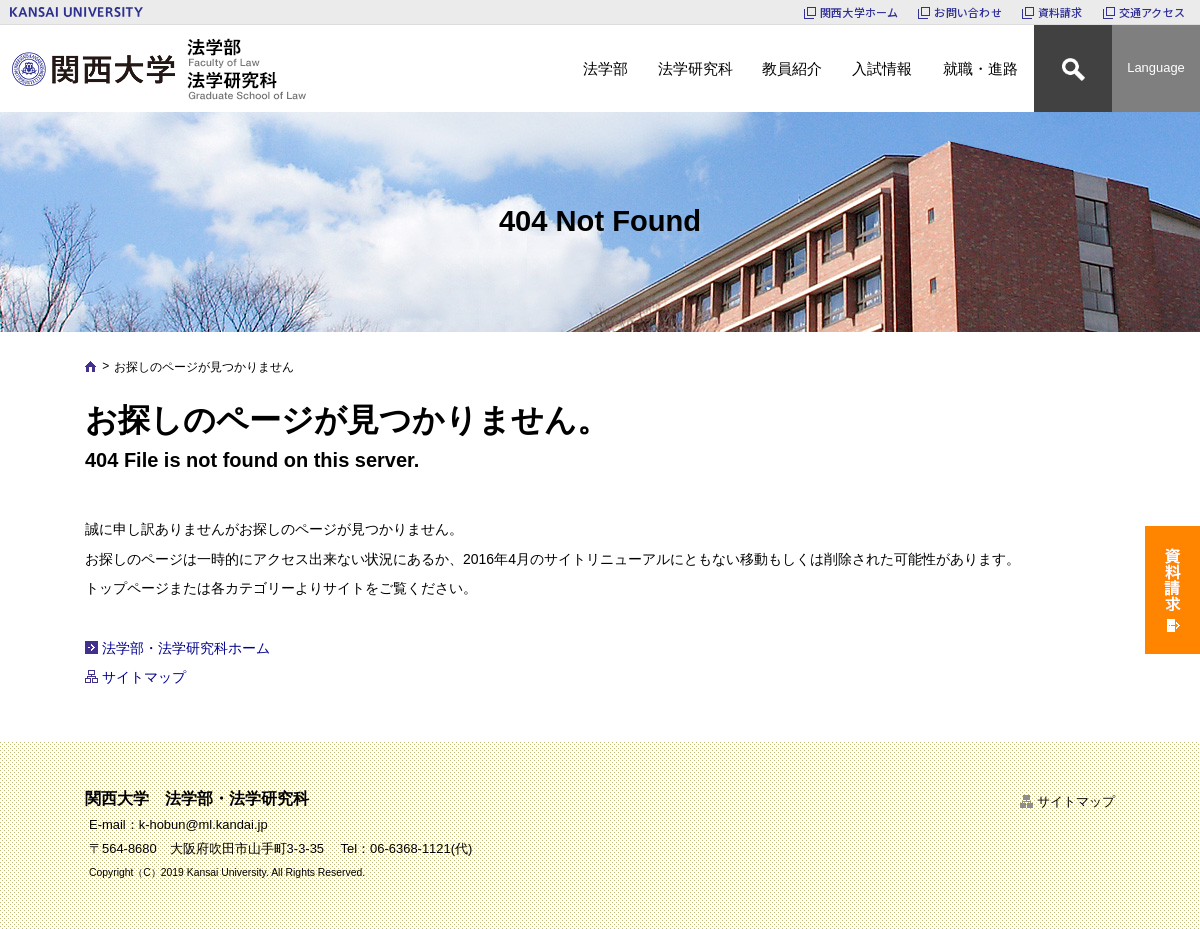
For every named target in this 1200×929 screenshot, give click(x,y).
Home (90, 366)
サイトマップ (144, 677)
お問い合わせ (967, 12)
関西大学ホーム (859, 12)
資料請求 (1060, 12)
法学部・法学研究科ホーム (186, 648)
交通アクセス (1152, 12)
